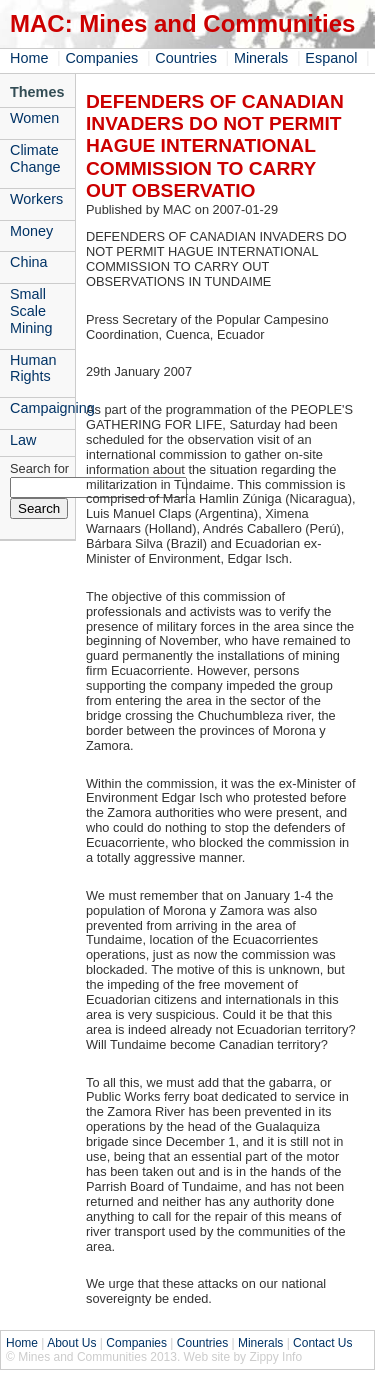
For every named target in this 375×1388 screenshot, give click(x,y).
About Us (71, 1343)
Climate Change (35, 158)
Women (34, 118)
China (29, 262)
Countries (186, 58)
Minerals (261, 58)
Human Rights (33, 368)
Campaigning (42, 408)
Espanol (331, 58)
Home (29, 58)
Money (31, 231)
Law (23, 440)
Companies (101, 58)
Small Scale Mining (31, 311)
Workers (36, 199)
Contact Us (322, 1343)
